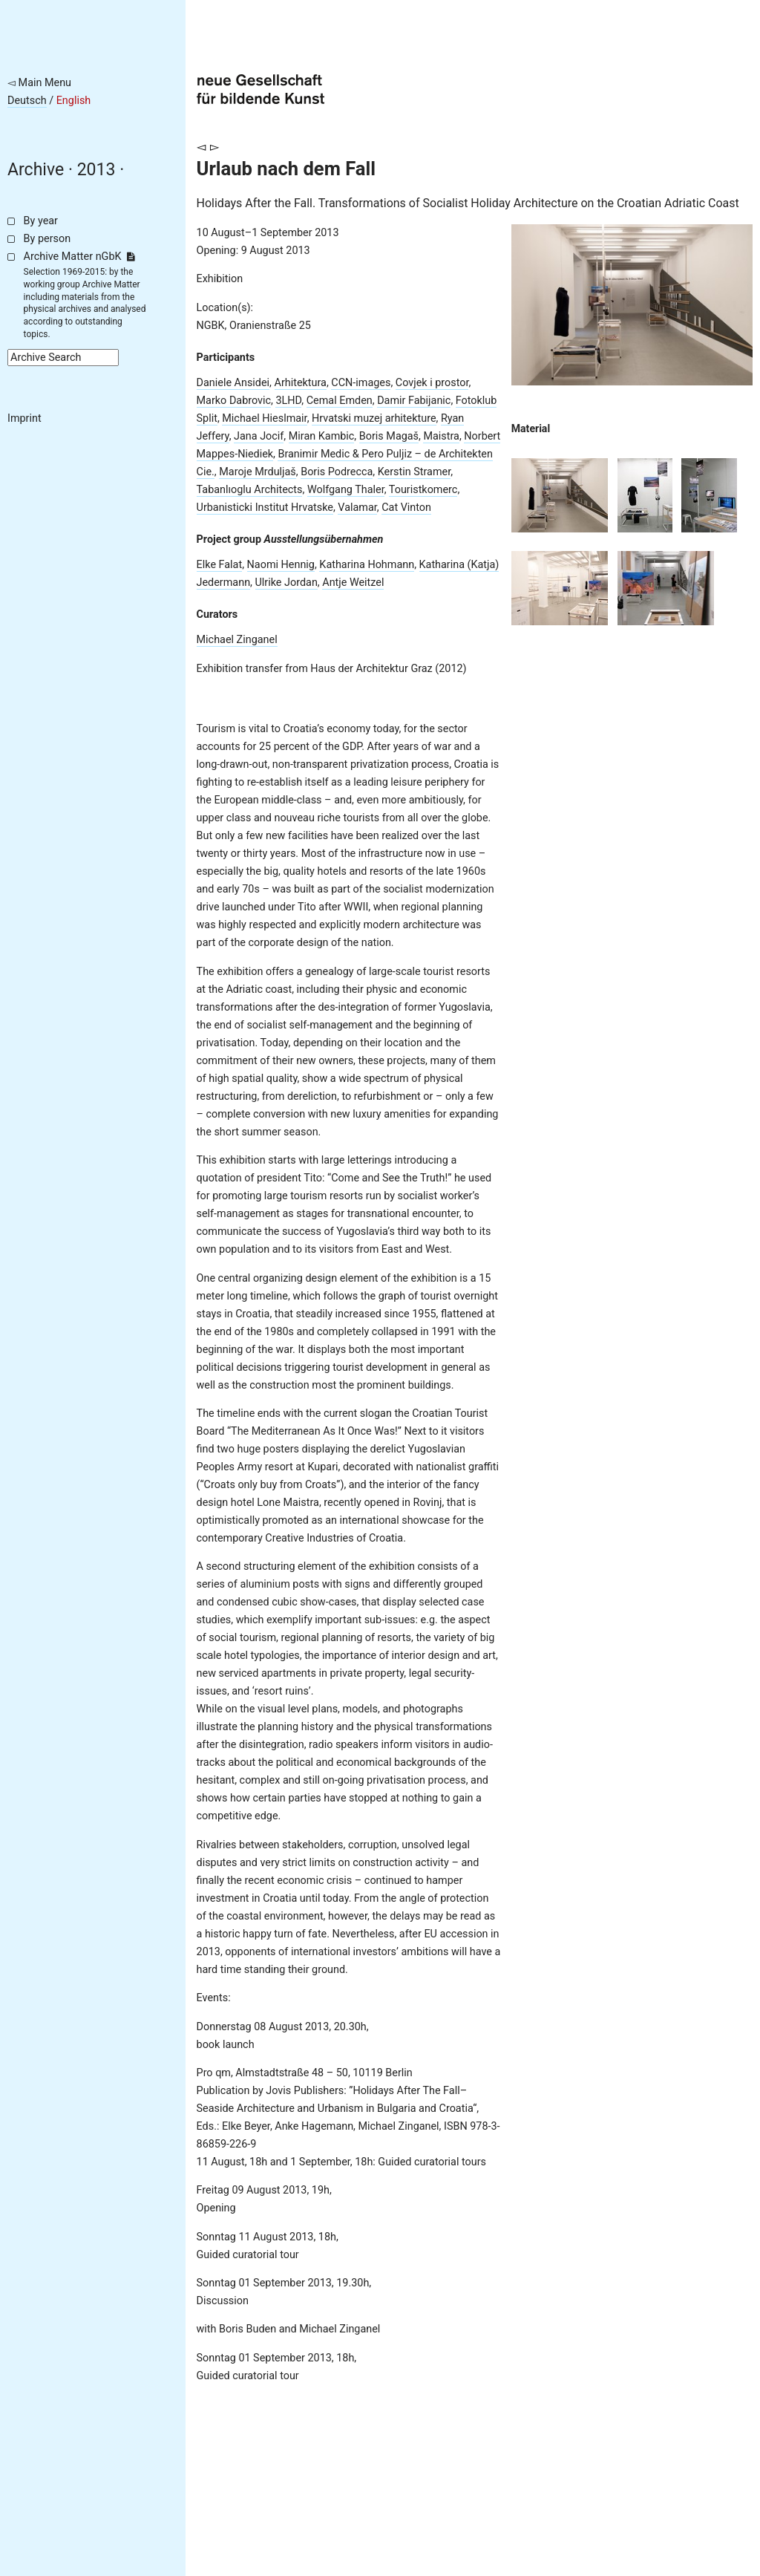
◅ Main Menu (39, 82)
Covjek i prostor (432, 382)
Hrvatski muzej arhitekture (374, 418)
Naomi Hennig (281, 564)
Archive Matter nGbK (79, 256)
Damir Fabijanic (414, 400)
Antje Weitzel (353, 582)
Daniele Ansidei (233, 382)
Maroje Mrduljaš (257, 472)
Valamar (357, 507)
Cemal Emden (340, 400)
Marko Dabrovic (234, 400)
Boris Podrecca (337, 472)
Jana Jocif (259, 436)
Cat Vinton (406, 507)
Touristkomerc (423, 489)
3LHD (288, 400)
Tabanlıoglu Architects (250, 489)
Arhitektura (301, 382)
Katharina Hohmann (366, 564)
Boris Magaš (389, 436)
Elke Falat (220, 564)
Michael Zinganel (237, 639)
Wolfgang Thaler (345, 489)
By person (47, 238)
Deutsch (27, 100)
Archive (35, 170)
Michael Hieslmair (264, 418)
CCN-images (360, 382)
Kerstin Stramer (414, 472)
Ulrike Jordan (286, 582)
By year (41, 221)
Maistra (441, 436)
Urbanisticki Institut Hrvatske (265, 507)
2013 (96, 170)
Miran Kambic (322, 436)
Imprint (24, 418)
